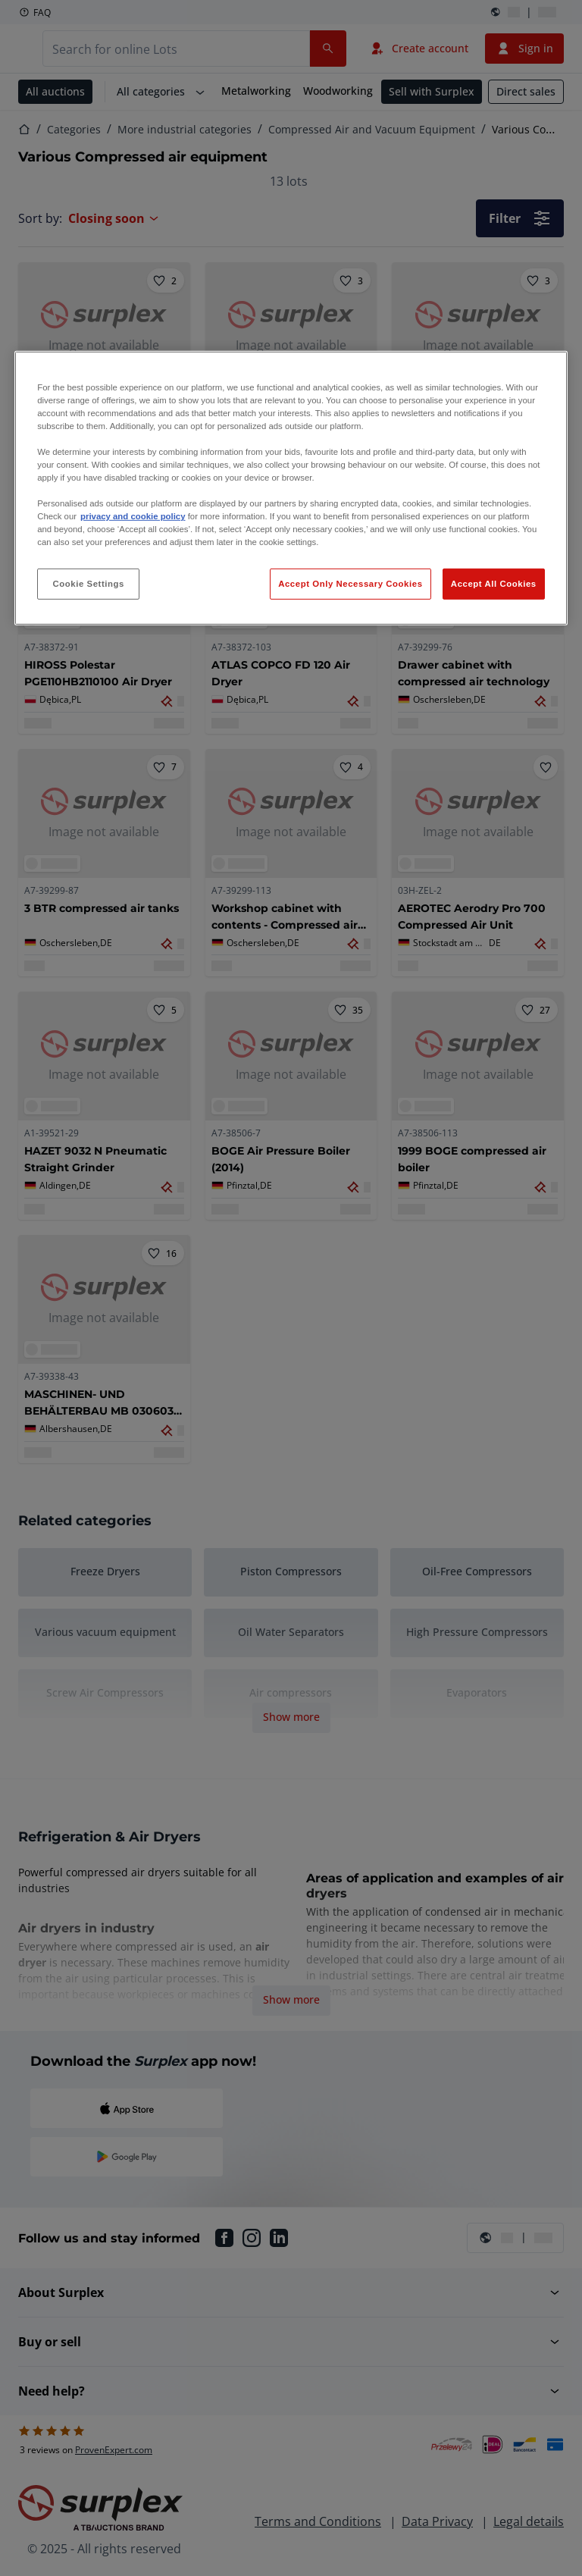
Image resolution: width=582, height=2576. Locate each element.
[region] (291, 488)
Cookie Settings (88, 583)
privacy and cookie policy (132, 516)
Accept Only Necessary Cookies (350, 583)
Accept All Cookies (494, 583)
